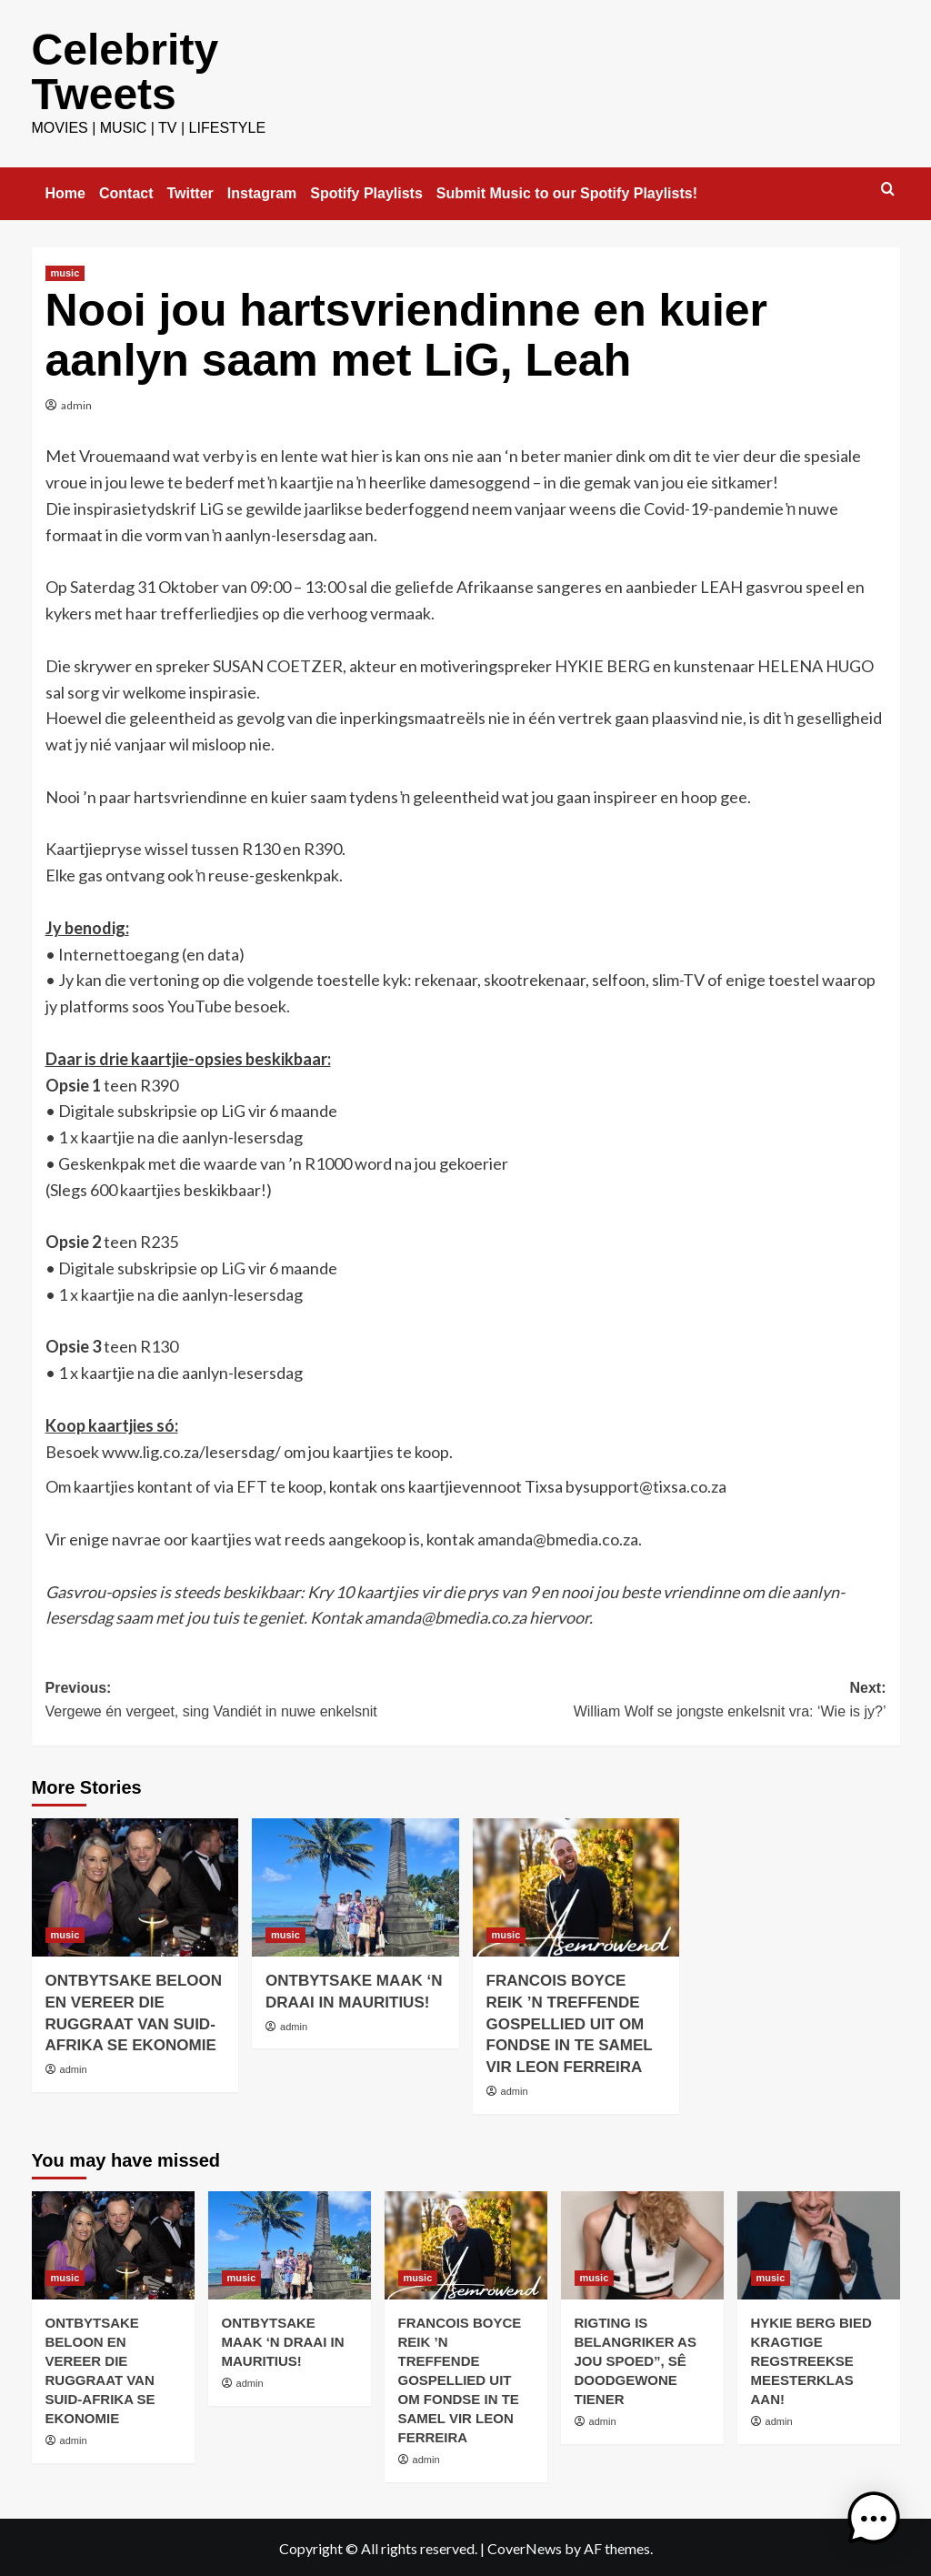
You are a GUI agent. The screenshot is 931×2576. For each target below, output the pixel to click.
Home (65, 191)
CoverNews (524, 2546)
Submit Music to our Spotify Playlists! (566, 191)
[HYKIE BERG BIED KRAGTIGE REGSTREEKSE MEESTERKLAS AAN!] (818, 2243)
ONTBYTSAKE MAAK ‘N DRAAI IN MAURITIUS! (283, 2340)
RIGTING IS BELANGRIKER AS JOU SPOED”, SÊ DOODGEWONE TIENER (635, 2359)
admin (76, 403)
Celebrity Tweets (125, 70)
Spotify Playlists (366, 191)
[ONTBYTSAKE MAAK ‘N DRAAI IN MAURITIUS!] (355, 1885)
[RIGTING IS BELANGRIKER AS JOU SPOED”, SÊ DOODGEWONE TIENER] (642, 2243)
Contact (126, 191)
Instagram (261, 191)
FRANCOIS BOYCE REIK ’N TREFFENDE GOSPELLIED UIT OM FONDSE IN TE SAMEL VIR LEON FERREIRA (569, 2022)
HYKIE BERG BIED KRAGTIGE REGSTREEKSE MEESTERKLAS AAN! (811, 2359)
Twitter (190, 191)
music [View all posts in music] (65, 271)
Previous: (255, 1699)
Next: (676, 1699)
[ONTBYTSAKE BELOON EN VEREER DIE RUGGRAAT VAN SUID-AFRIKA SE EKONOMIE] (135, 1885)
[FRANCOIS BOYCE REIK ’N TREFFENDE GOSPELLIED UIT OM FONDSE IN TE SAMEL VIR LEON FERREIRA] (576, 1885)
